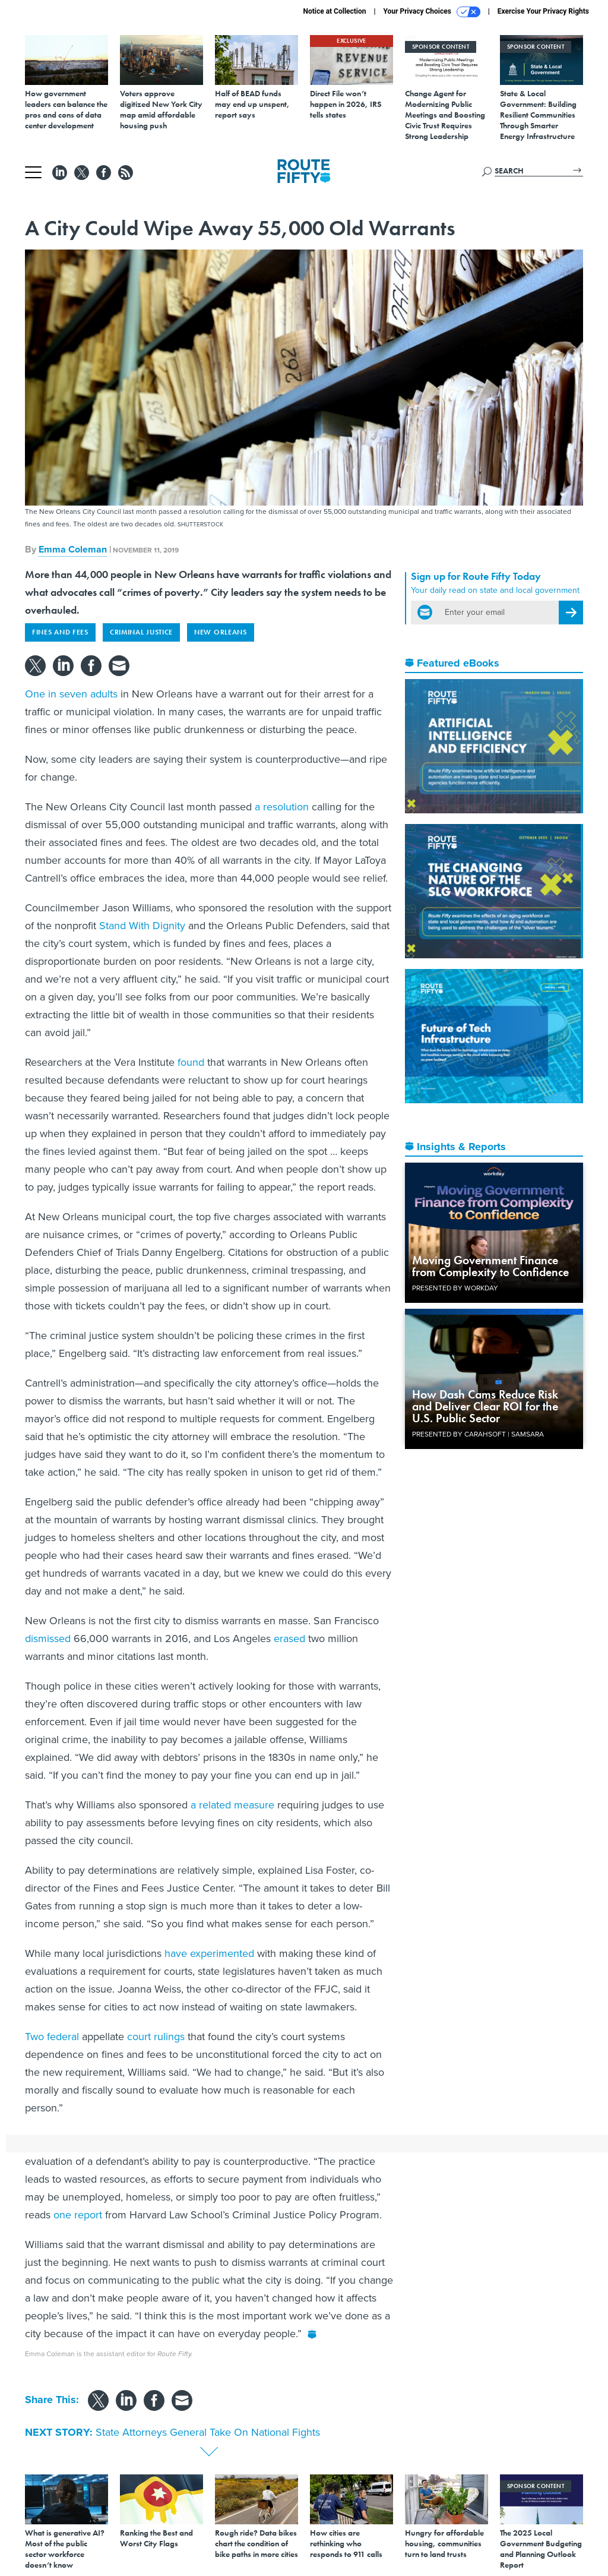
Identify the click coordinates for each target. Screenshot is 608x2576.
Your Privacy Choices (432, 12)
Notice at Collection (334, 11)
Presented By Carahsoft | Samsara (478, 1434)
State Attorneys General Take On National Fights (208, 2432)
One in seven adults (71, 694)
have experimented (209, 1953)
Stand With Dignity (142, 925)
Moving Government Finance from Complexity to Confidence (490, 1266)
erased (289, 1638)
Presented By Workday (455, 1288)
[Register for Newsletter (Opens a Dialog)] (571, 612)
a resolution (282, 807)
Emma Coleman (73, 549)
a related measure (232, 1805)
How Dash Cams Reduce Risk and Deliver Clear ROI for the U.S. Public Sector (485, 1406)
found (191, 1062)
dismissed (48, 1638)
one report (77, 2215)
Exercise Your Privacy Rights (543, 11)
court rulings (156, 2036)
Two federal (52, 2036)
